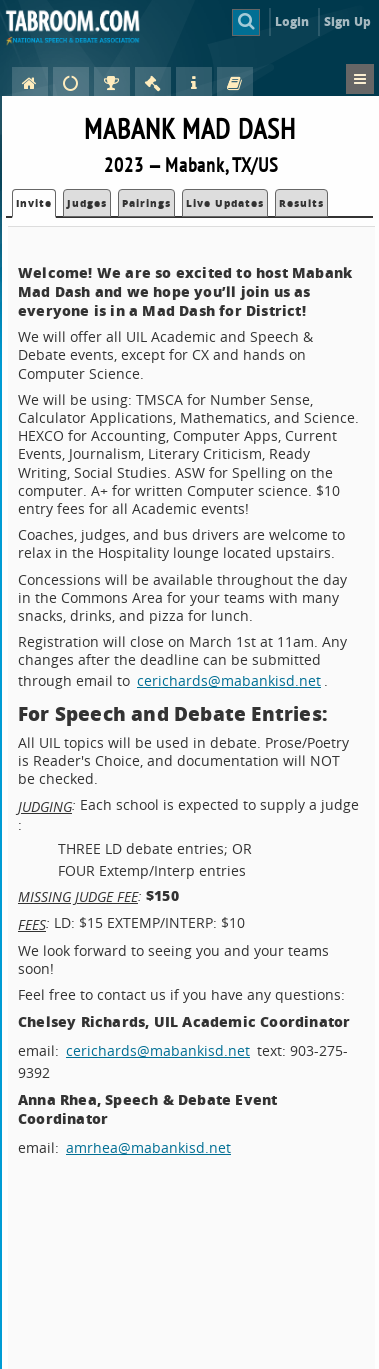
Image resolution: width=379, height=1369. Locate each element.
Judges (87, 203)
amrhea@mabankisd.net (148, 1147)
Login (292, 21)
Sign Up (347, 21)
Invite (34, 203)
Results (301, 203)
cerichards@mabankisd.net (229, 680)
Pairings (146, 203)
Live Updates (225, 203)
